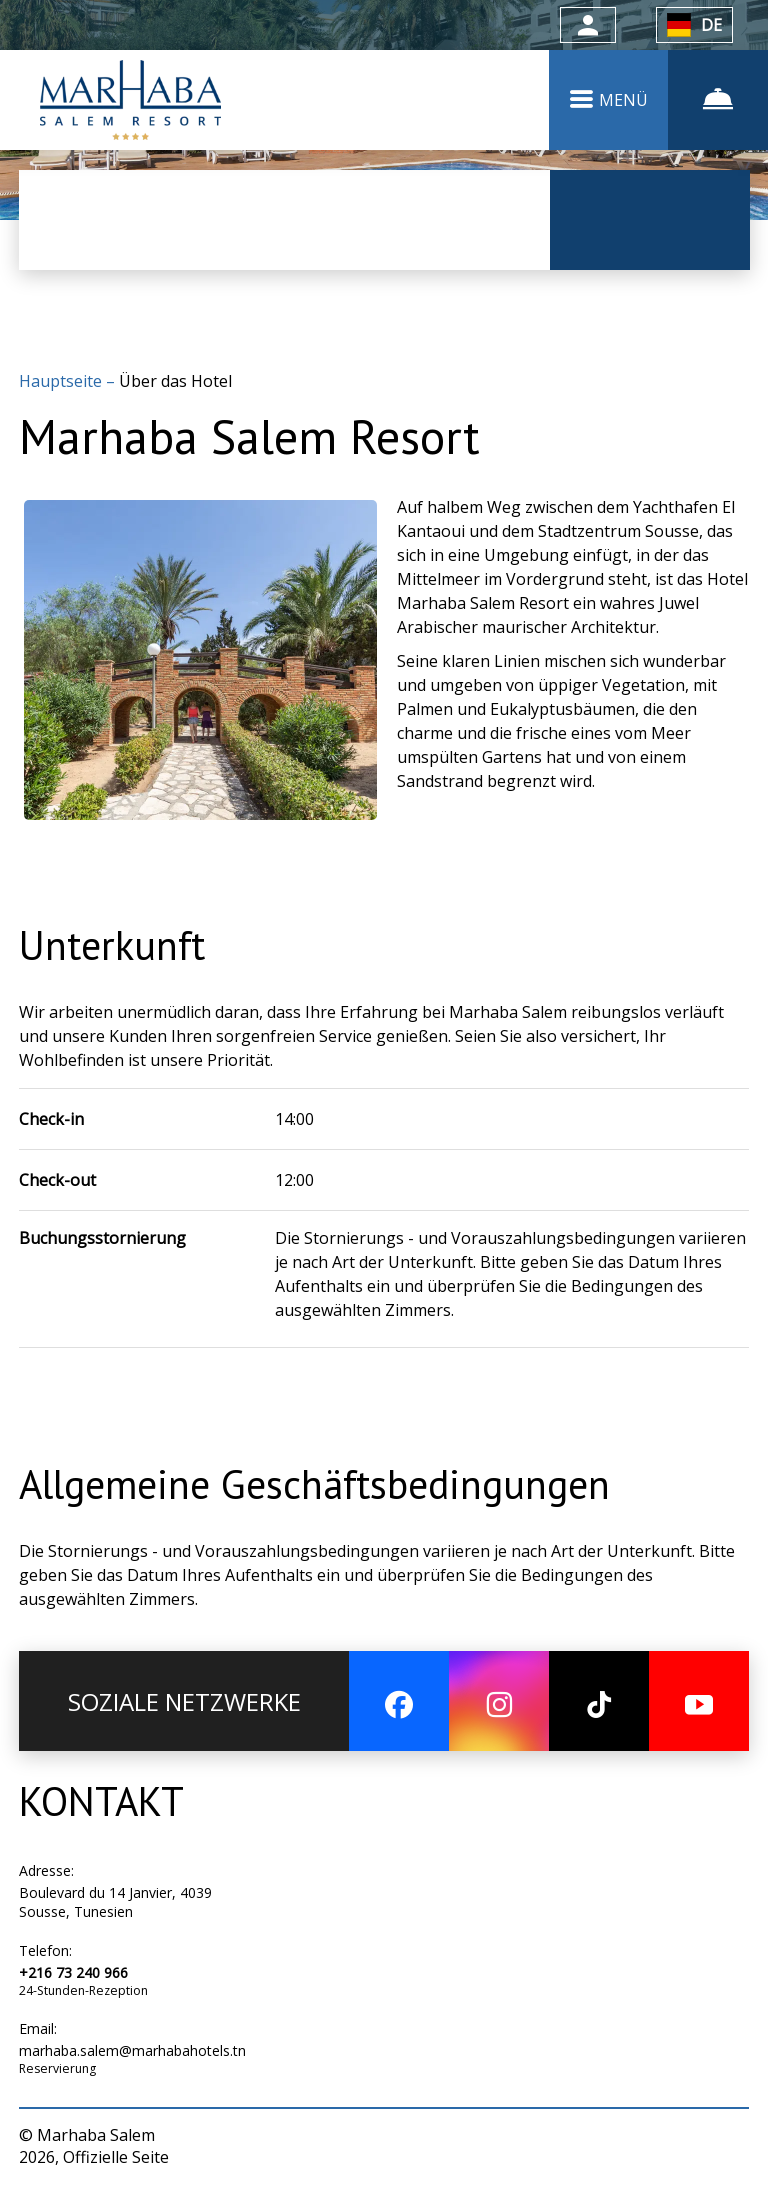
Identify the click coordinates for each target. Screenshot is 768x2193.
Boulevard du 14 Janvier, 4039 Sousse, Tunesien (115, 1902)
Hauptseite (62, 381)
